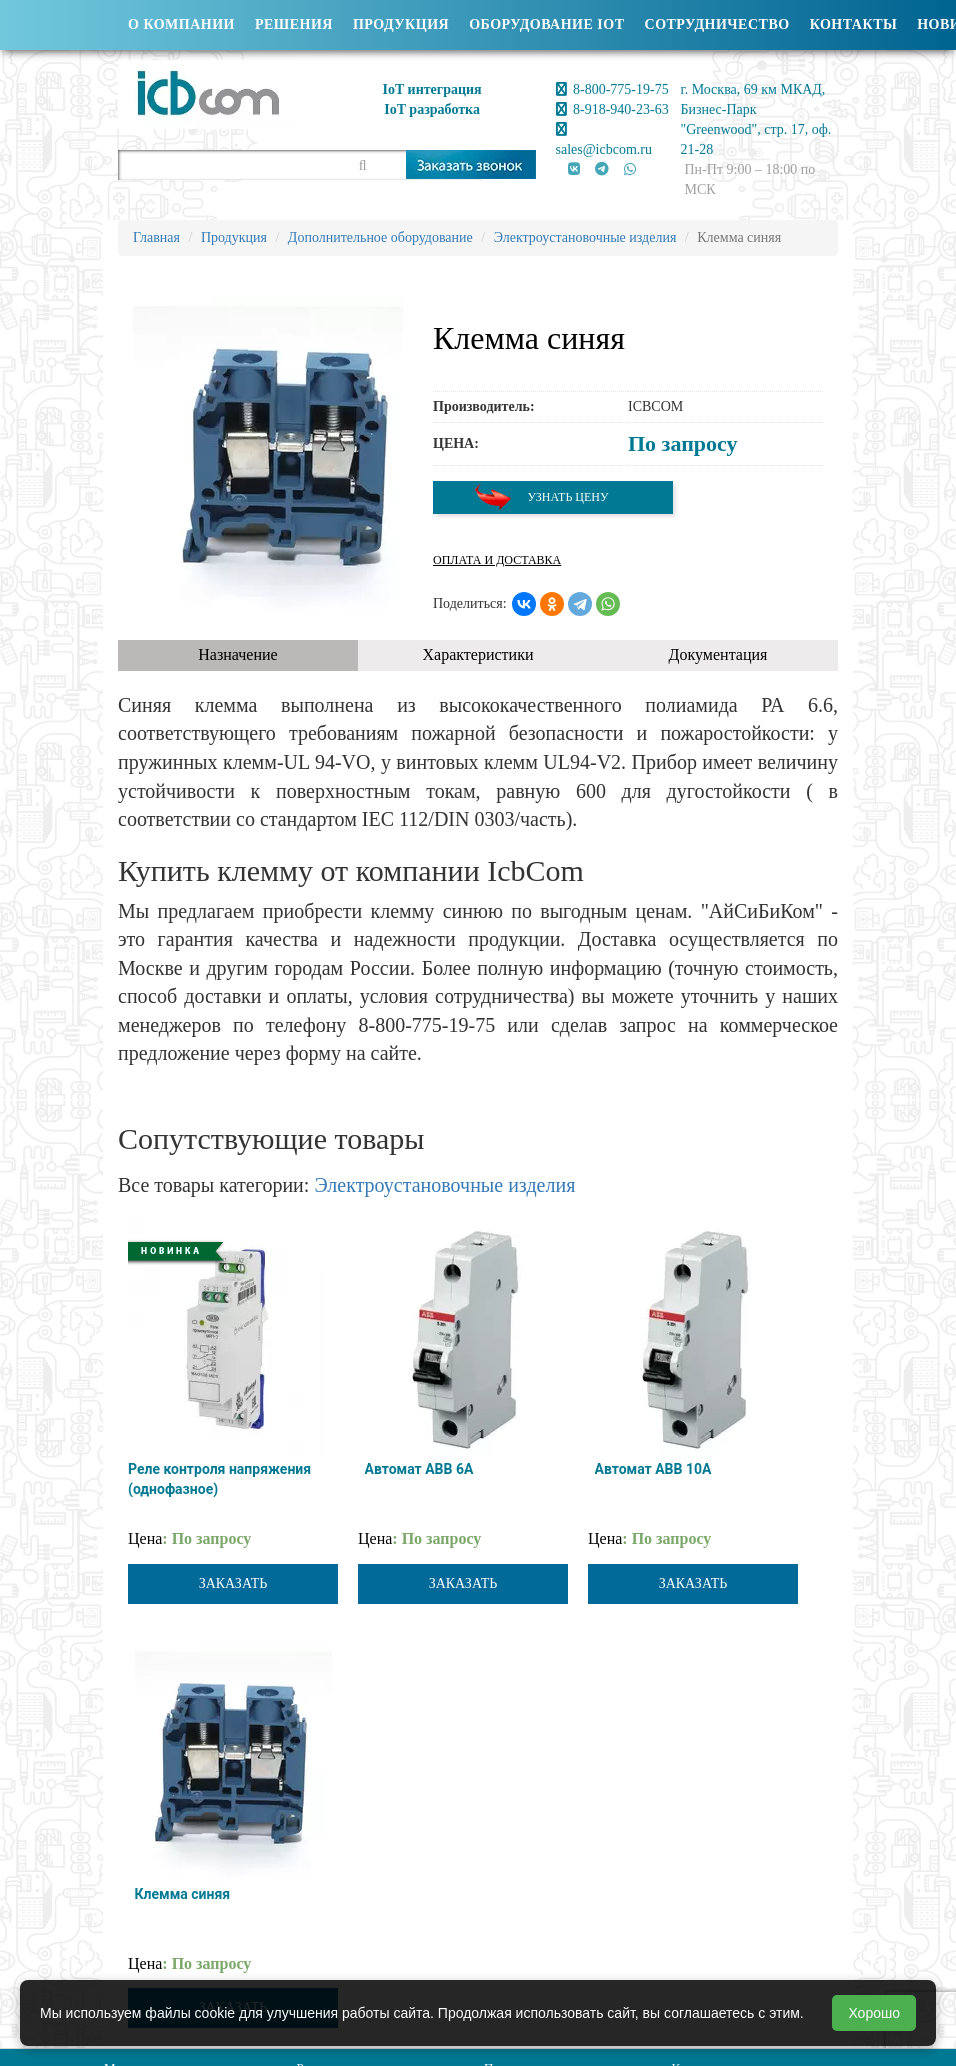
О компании (181, 24)
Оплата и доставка (497, 560)
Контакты (854, 24)
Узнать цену (541, 497)
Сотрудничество (717, 24)
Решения (294, 24)
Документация (718, 654)
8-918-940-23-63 (612, 109)
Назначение (237, 654)
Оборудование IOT (546, 24)
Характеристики (478, 654)
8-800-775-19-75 (612, 89)
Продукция (401, 24)
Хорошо (874, 2013)
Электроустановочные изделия (444, 1185)
